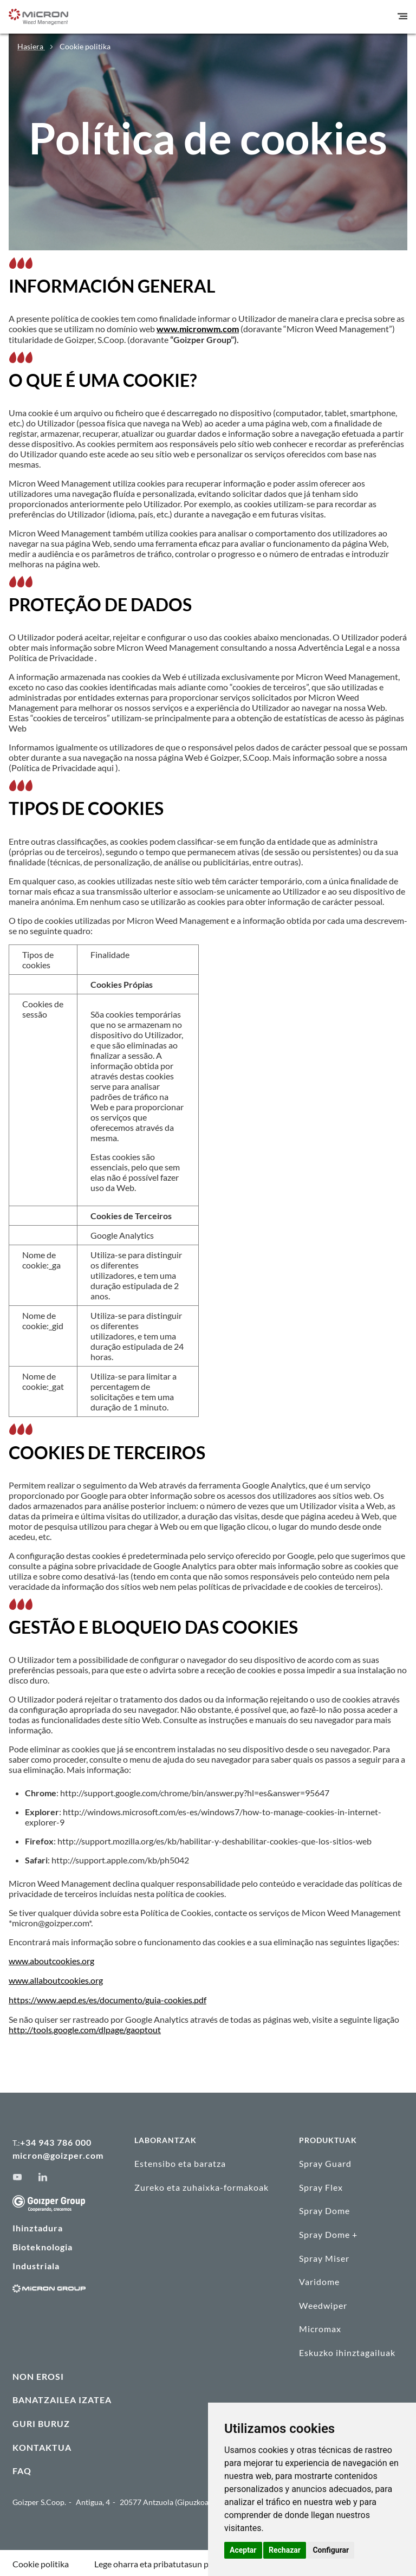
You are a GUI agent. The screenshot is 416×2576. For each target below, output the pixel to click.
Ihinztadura (37, 2226)
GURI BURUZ (41, 2421)
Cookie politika (40, 2561)
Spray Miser (324, 2255)
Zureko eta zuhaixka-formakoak (201, 2184)
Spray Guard (325, 2161)
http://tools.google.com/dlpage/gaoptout (85, 2027)
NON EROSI (38, 2373)
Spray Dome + (328, 2232)
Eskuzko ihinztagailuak (347, 2350)
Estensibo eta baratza (180, 2161)
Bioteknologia (42, 2245)
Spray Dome (324, 2208)
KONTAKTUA (42, 2444)
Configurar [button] (331, 2550)
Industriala (36, 2263)
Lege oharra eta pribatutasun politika (163, 2561)
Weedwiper (323, 2302)
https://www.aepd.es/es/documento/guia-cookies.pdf (107, 1998)
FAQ (21, 2468)
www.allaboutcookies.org (56, 1979)
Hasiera (31, 46)
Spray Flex (321, 2184)
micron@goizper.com (57, 2153)
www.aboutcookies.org (51, 1960)
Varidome (319, 2279)
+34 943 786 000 (56, 2140)
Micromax (320, 2326)
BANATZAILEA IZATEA (62, 2397)
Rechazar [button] (285, 2550)
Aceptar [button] (243, 2550)
